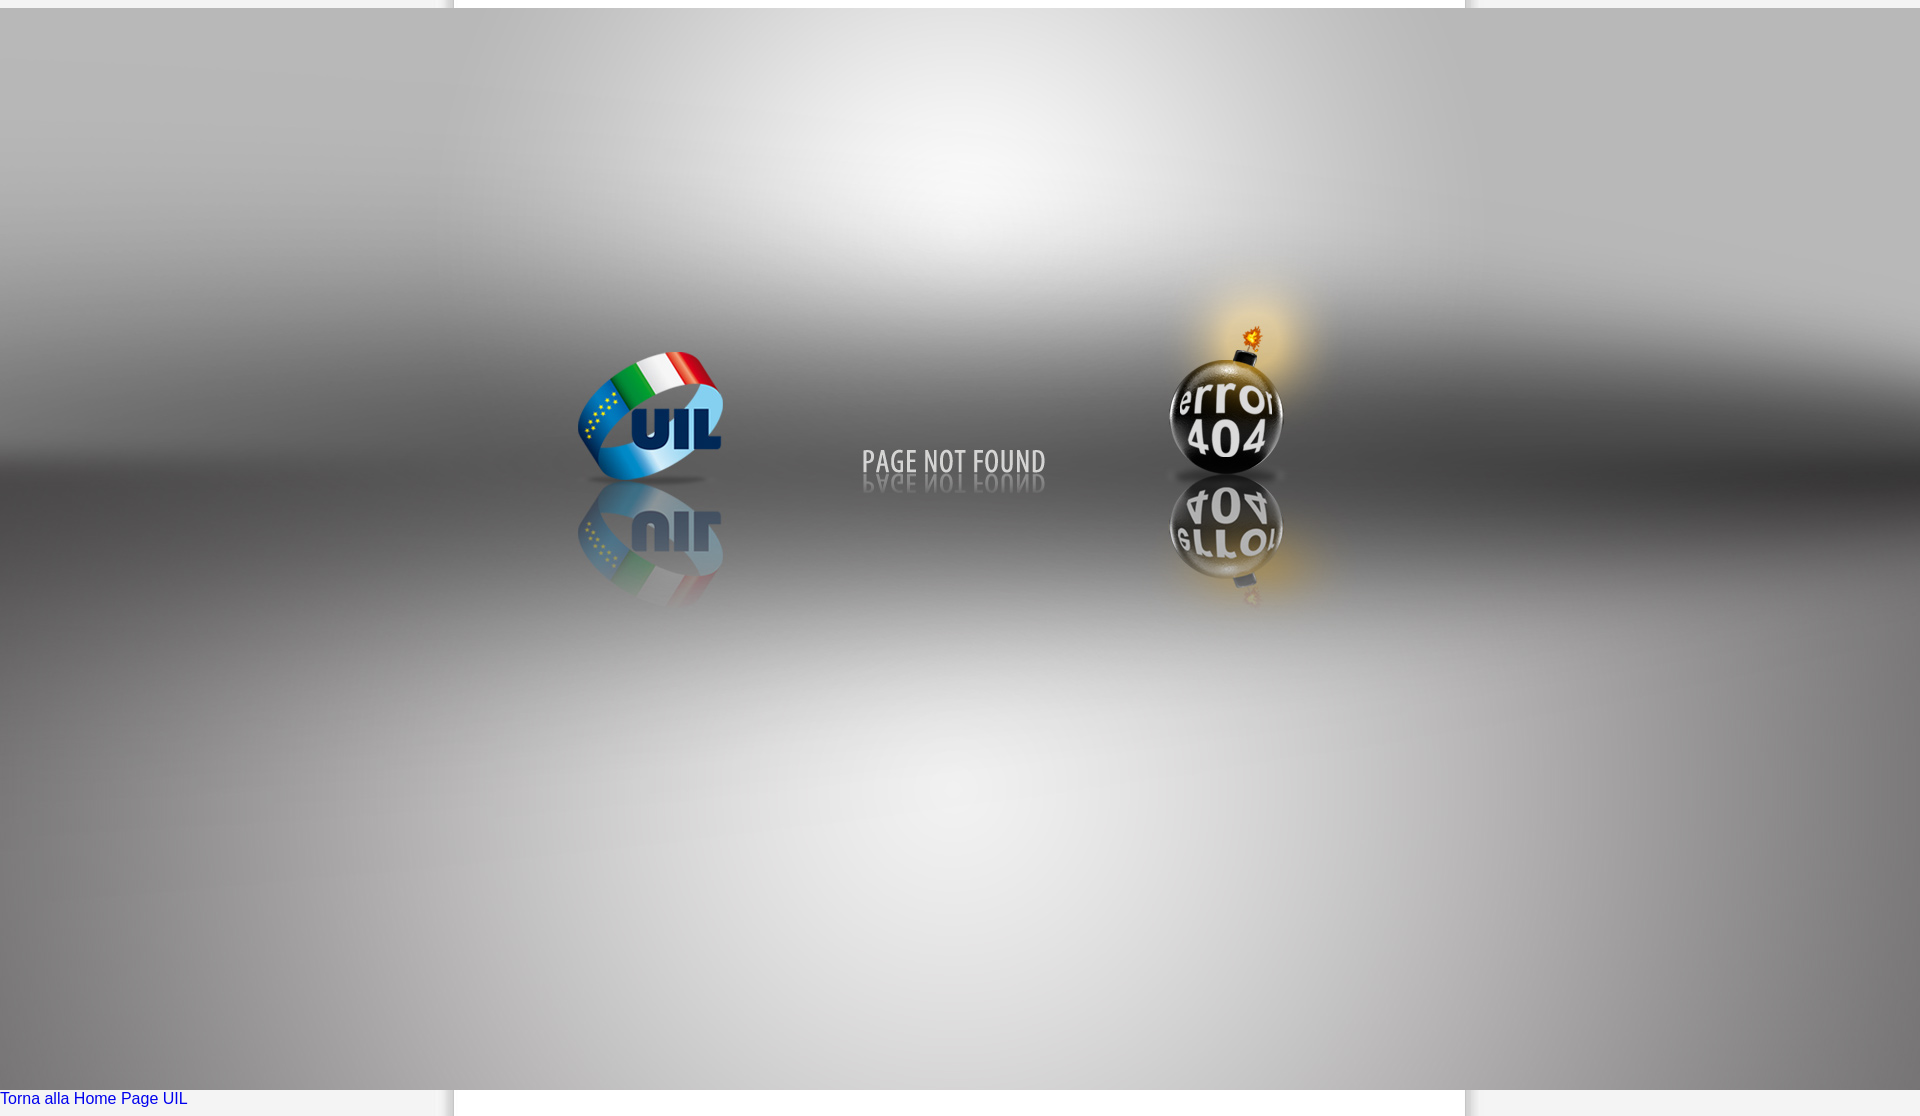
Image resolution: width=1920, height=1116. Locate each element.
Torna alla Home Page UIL (94, 1098)
